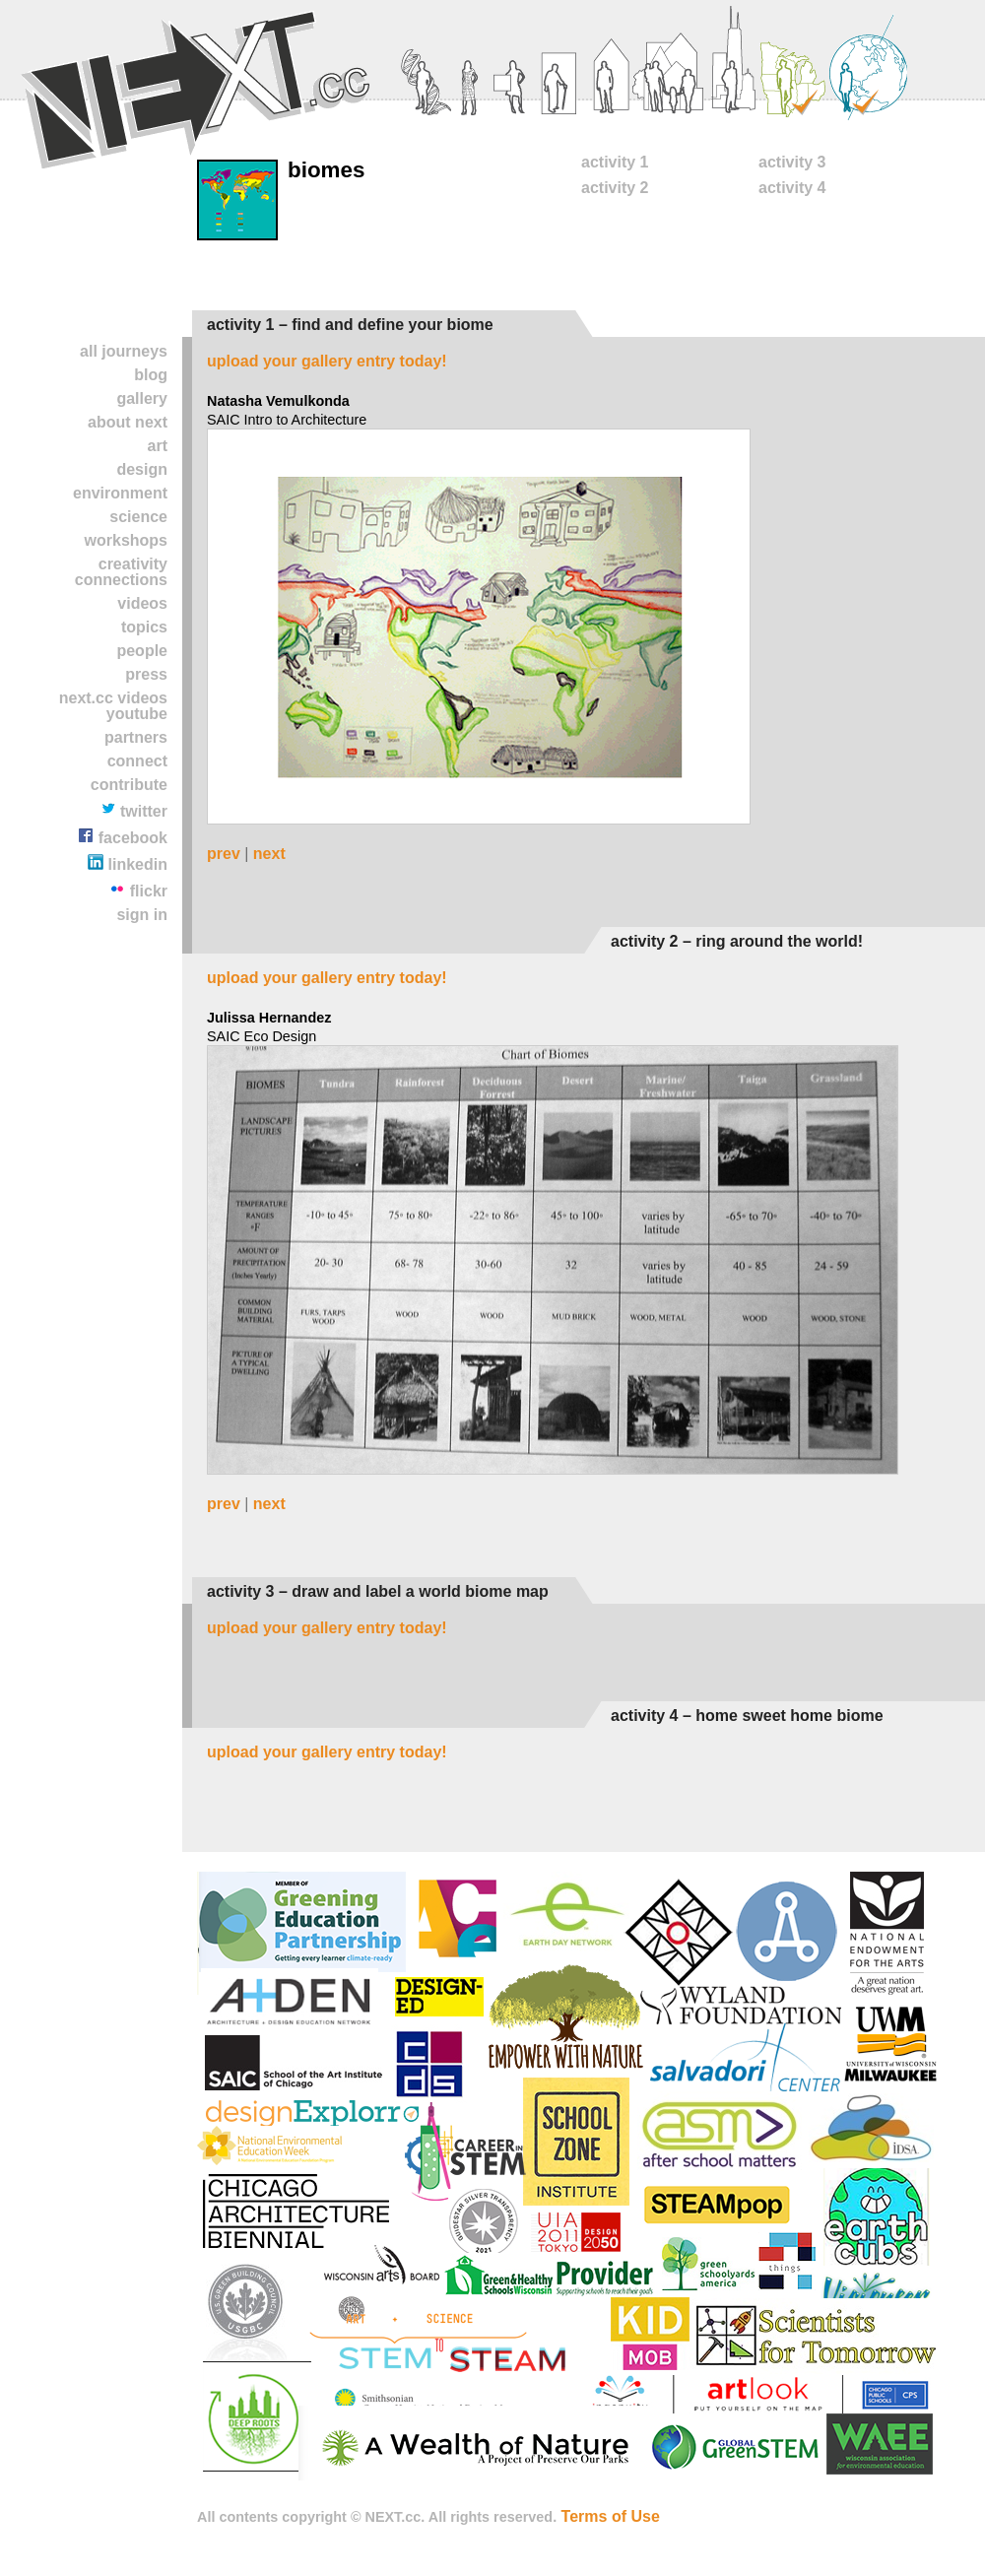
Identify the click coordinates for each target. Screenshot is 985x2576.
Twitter (133, 810)
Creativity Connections (121, 572)
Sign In (141, 914)
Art (157, 445)
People (141, 650)
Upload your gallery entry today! (327, 361)
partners (135, 737)
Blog (150, 374)
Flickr (138, 890)
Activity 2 (614, 187)
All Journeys (123, 351)
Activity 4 (791, 187)
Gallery (141, 398)
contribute (129, 784)
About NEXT (127, 422)
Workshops (126, 540)
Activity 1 (614, 162)
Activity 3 (791, 162)
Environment (120, 493)
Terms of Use (610, 2516)
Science (138, 516)
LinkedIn (127, 863)
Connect (137, 761)
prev (223, 853)
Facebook (122, 836)
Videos (142, 603)
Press (146, 674)
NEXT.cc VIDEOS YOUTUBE (113, 706)
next (269, 853)
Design (141, 469)
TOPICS (144, 627)
